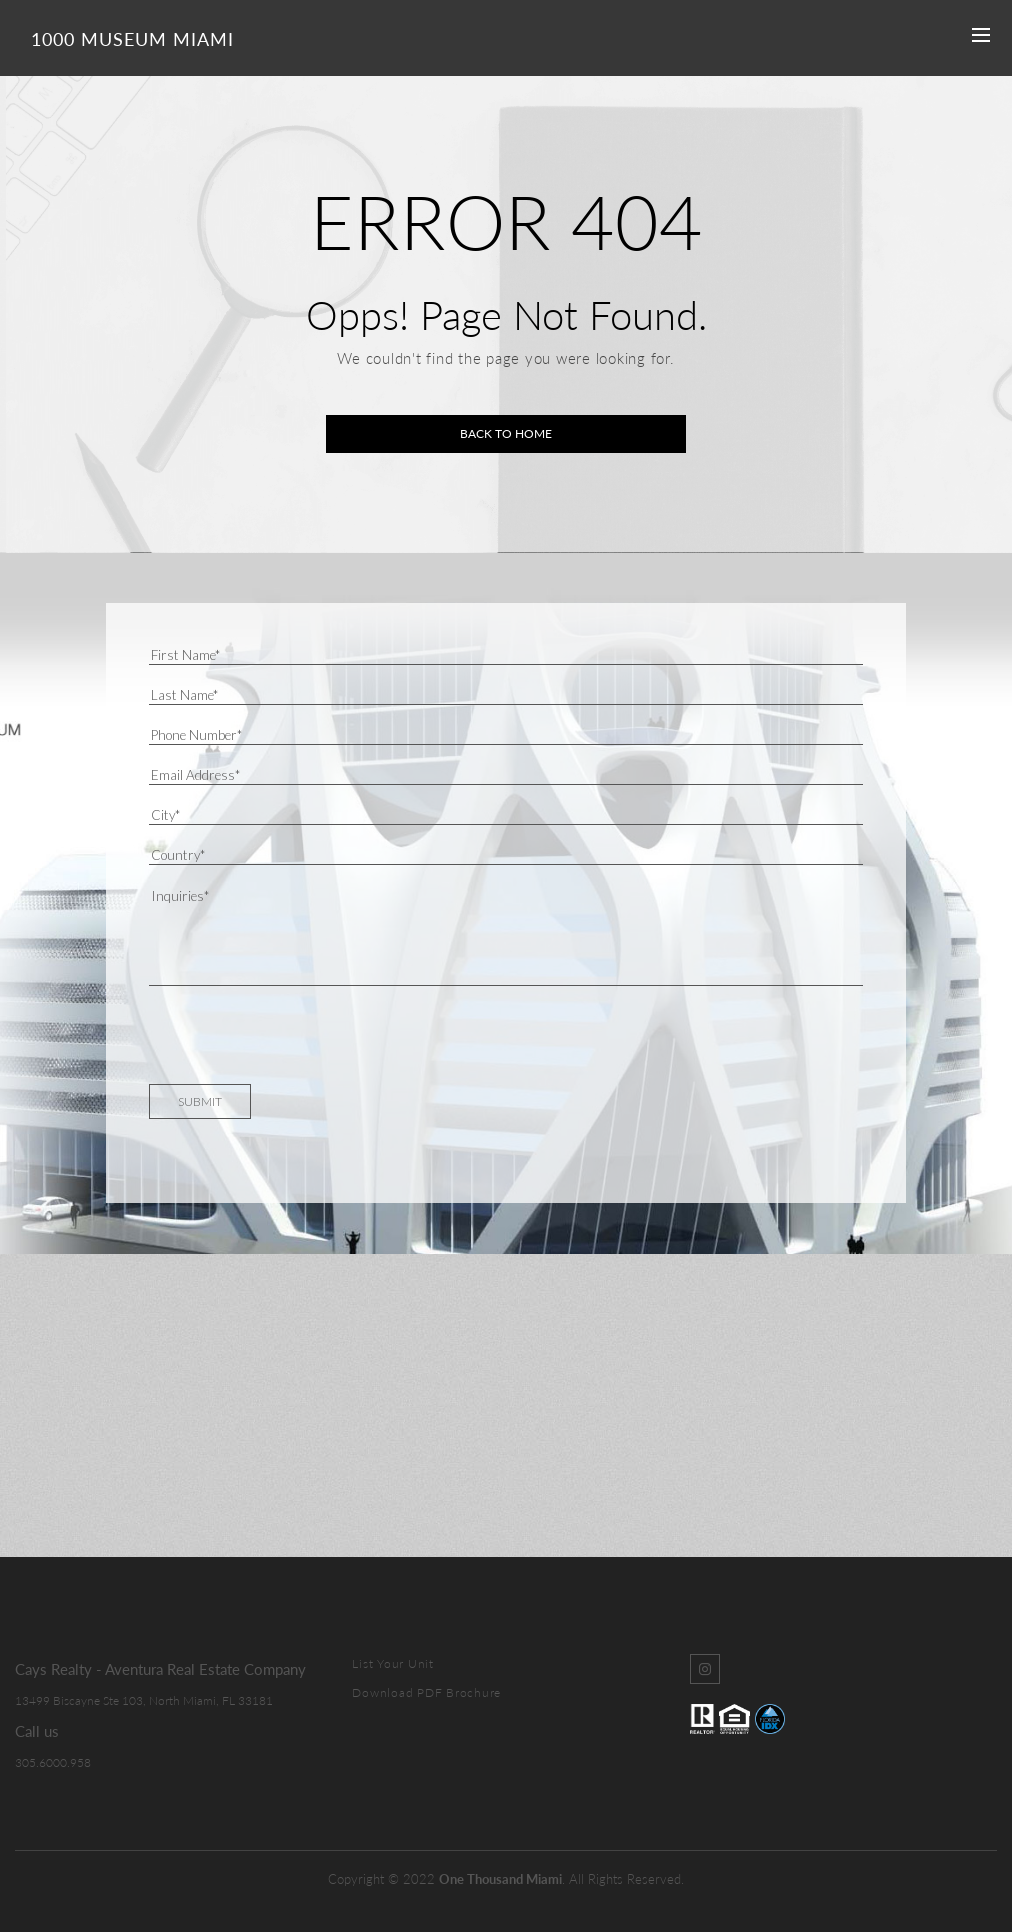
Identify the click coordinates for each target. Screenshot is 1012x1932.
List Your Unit (393, 1663)
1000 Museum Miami (132, 39)
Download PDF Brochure (426, 1692)
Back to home (506, 433)
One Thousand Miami (500, 1879)
